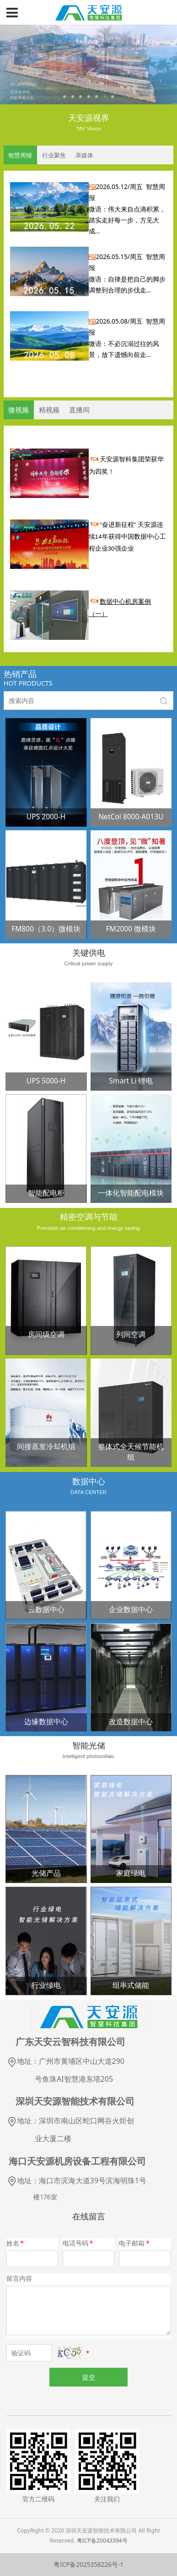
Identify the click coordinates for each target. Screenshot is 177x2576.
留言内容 (19, 2278)
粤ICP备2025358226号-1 (88, 2564)
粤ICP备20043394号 (102, 2540)
